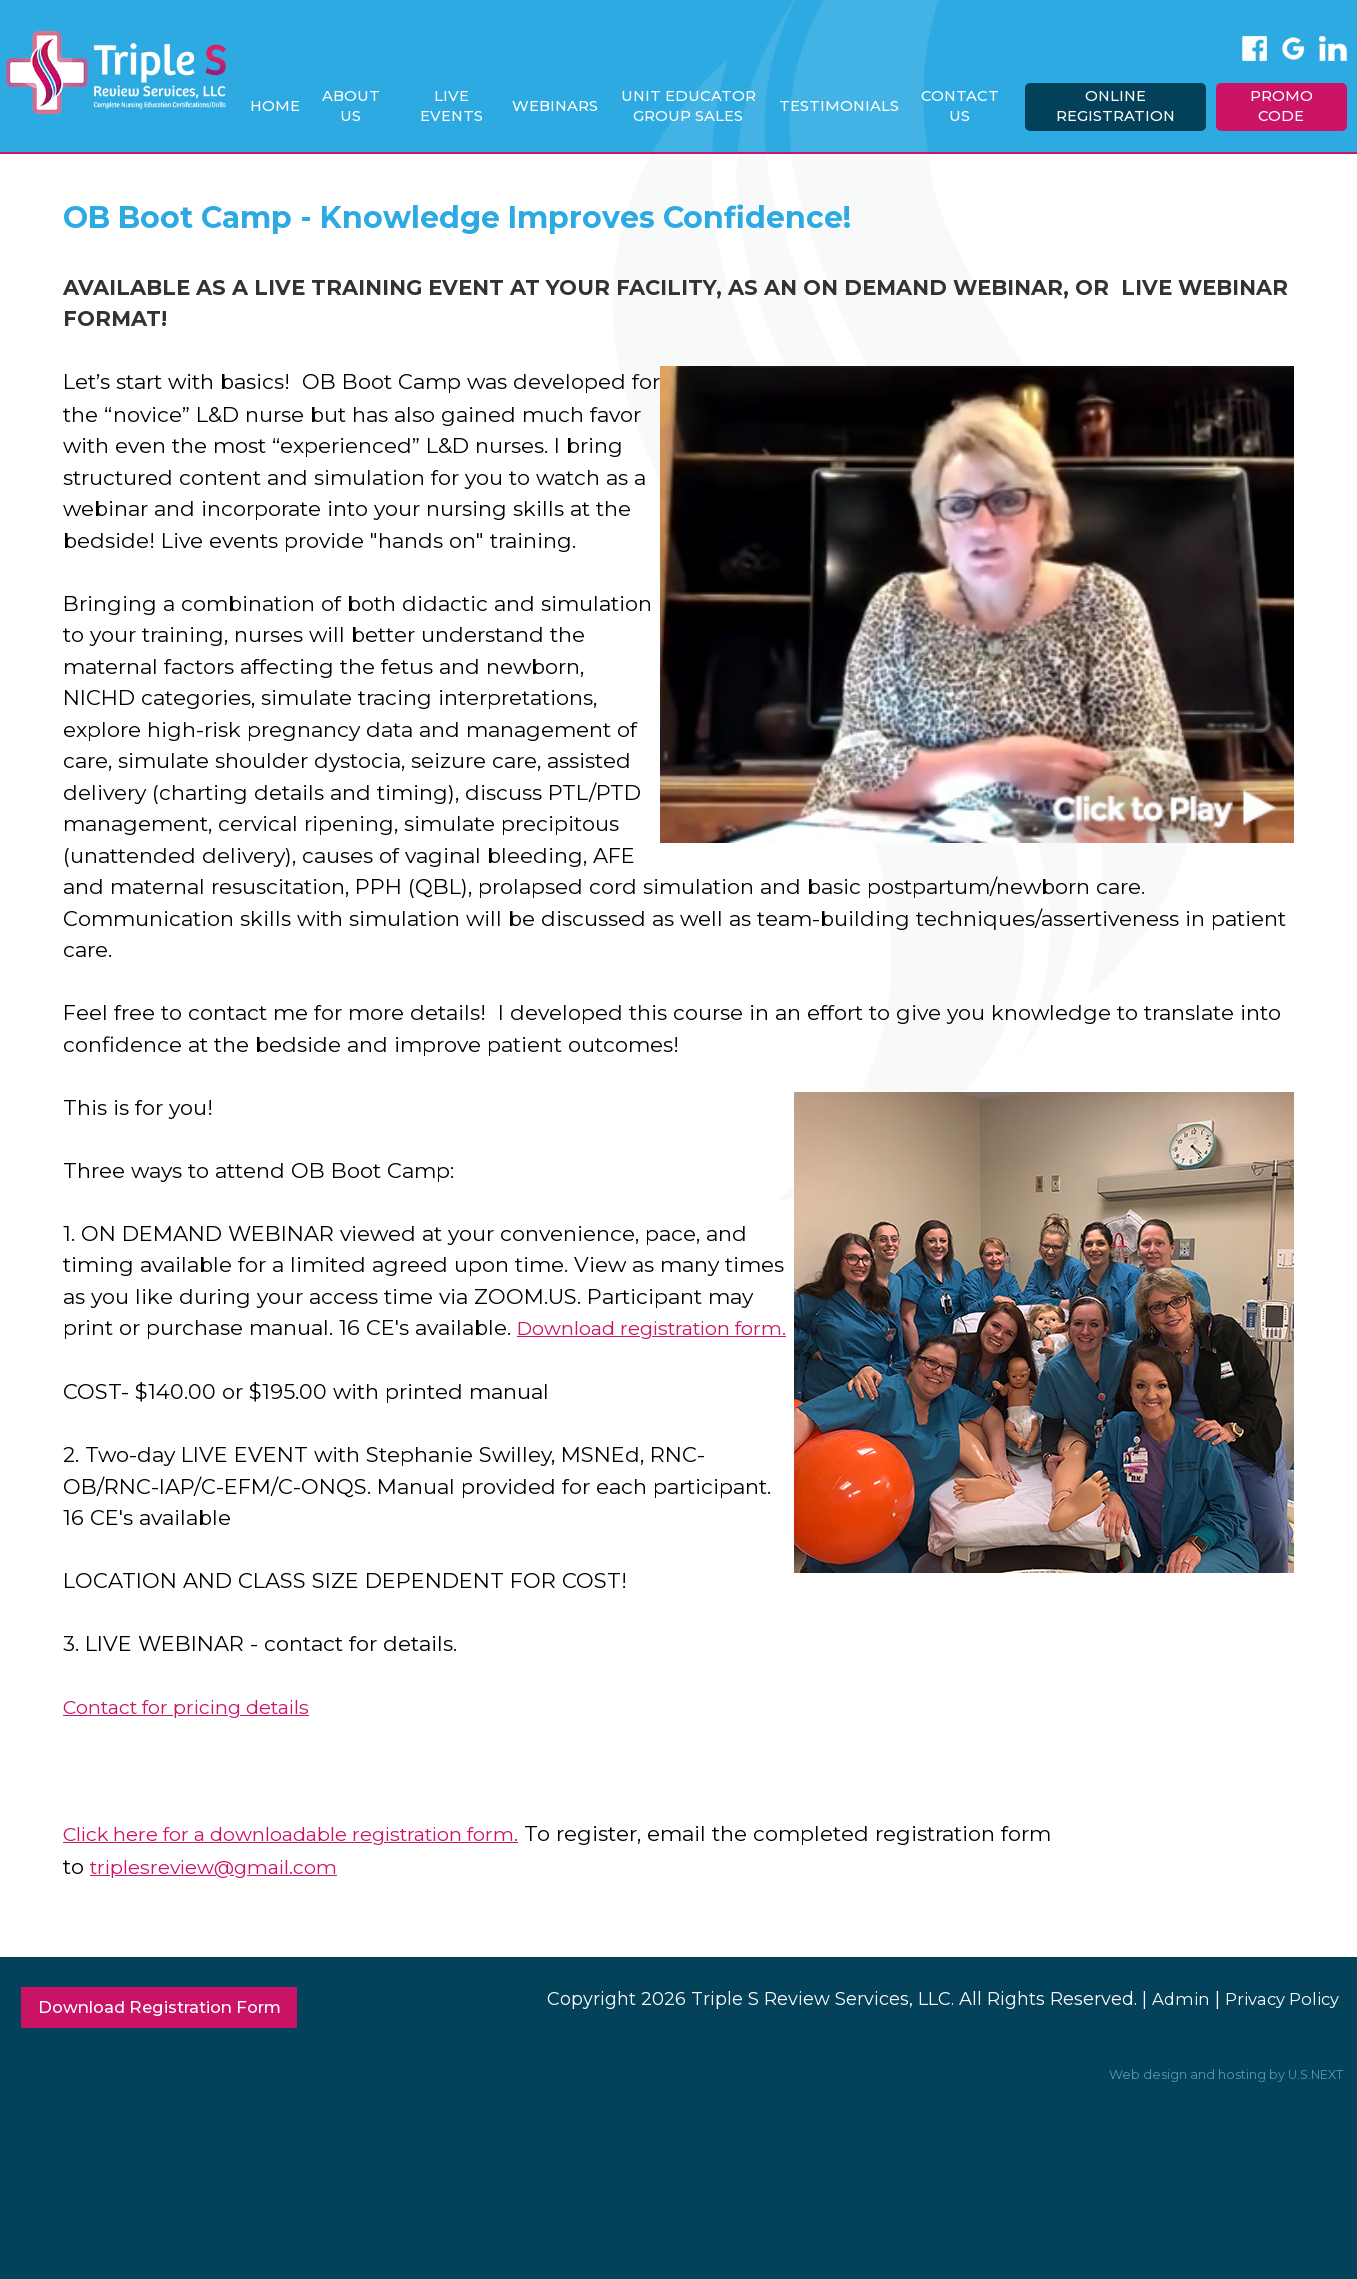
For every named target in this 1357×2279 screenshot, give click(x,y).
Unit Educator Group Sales (696, 105)
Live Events (461, 105)
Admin (1168, 2025)
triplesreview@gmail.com (224, 1893)
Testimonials (845, 106)
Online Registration (1118, 105)
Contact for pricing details (199, 1736)
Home (287, 106)
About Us (362, 105)
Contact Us (965, 105)
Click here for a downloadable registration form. (313, 1862)
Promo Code (1282, 105)
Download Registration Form (174, 2036)
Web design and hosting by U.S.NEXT (1216, 2104)
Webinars (564, 106)
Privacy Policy (1276, 2025)
